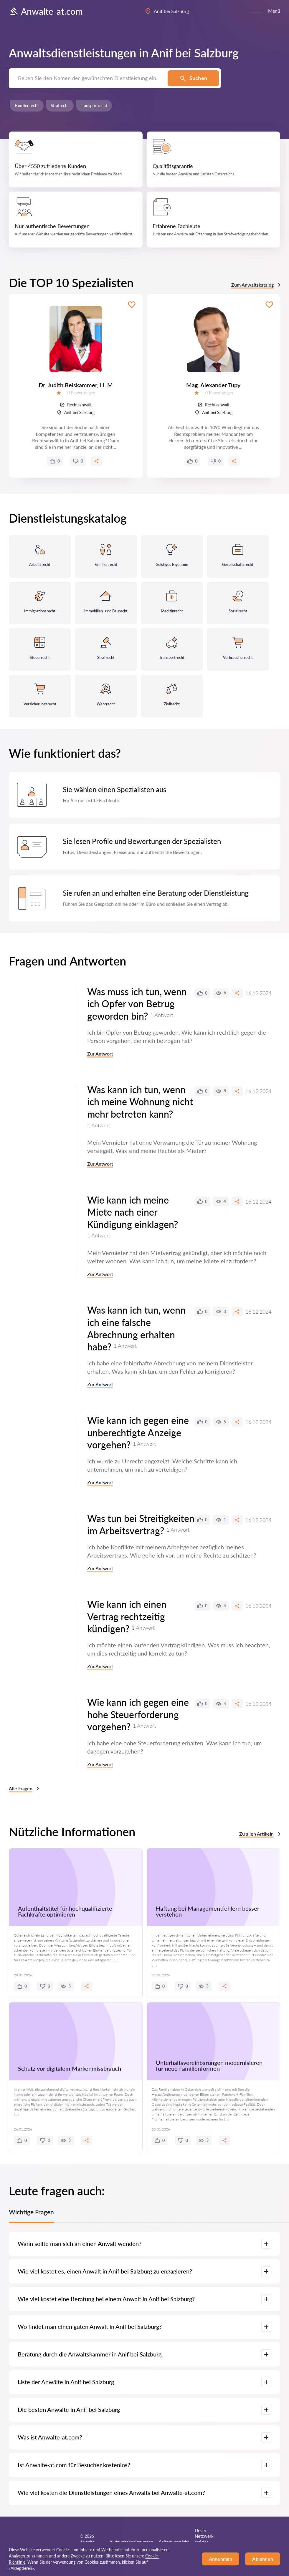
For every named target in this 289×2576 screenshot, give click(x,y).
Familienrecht (27, 105)
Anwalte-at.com (46, 11)
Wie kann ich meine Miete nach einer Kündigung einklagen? (132, 1212)
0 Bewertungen (81, 392)
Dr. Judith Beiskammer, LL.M (76, 384)
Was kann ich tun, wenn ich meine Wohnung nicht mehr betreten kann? (140, 1102)
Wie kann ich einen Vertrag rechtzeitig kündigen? (126, 1616)
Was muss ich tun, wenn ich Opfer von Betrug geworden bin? (137, 1004)
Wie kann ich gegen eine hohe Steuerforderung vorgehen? (138, 1714)
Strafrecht (60, 105)
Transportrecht (94, 105)
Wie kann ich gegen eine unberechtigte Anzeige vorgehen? (138, 1432)
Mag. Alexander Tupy (213, 384)
